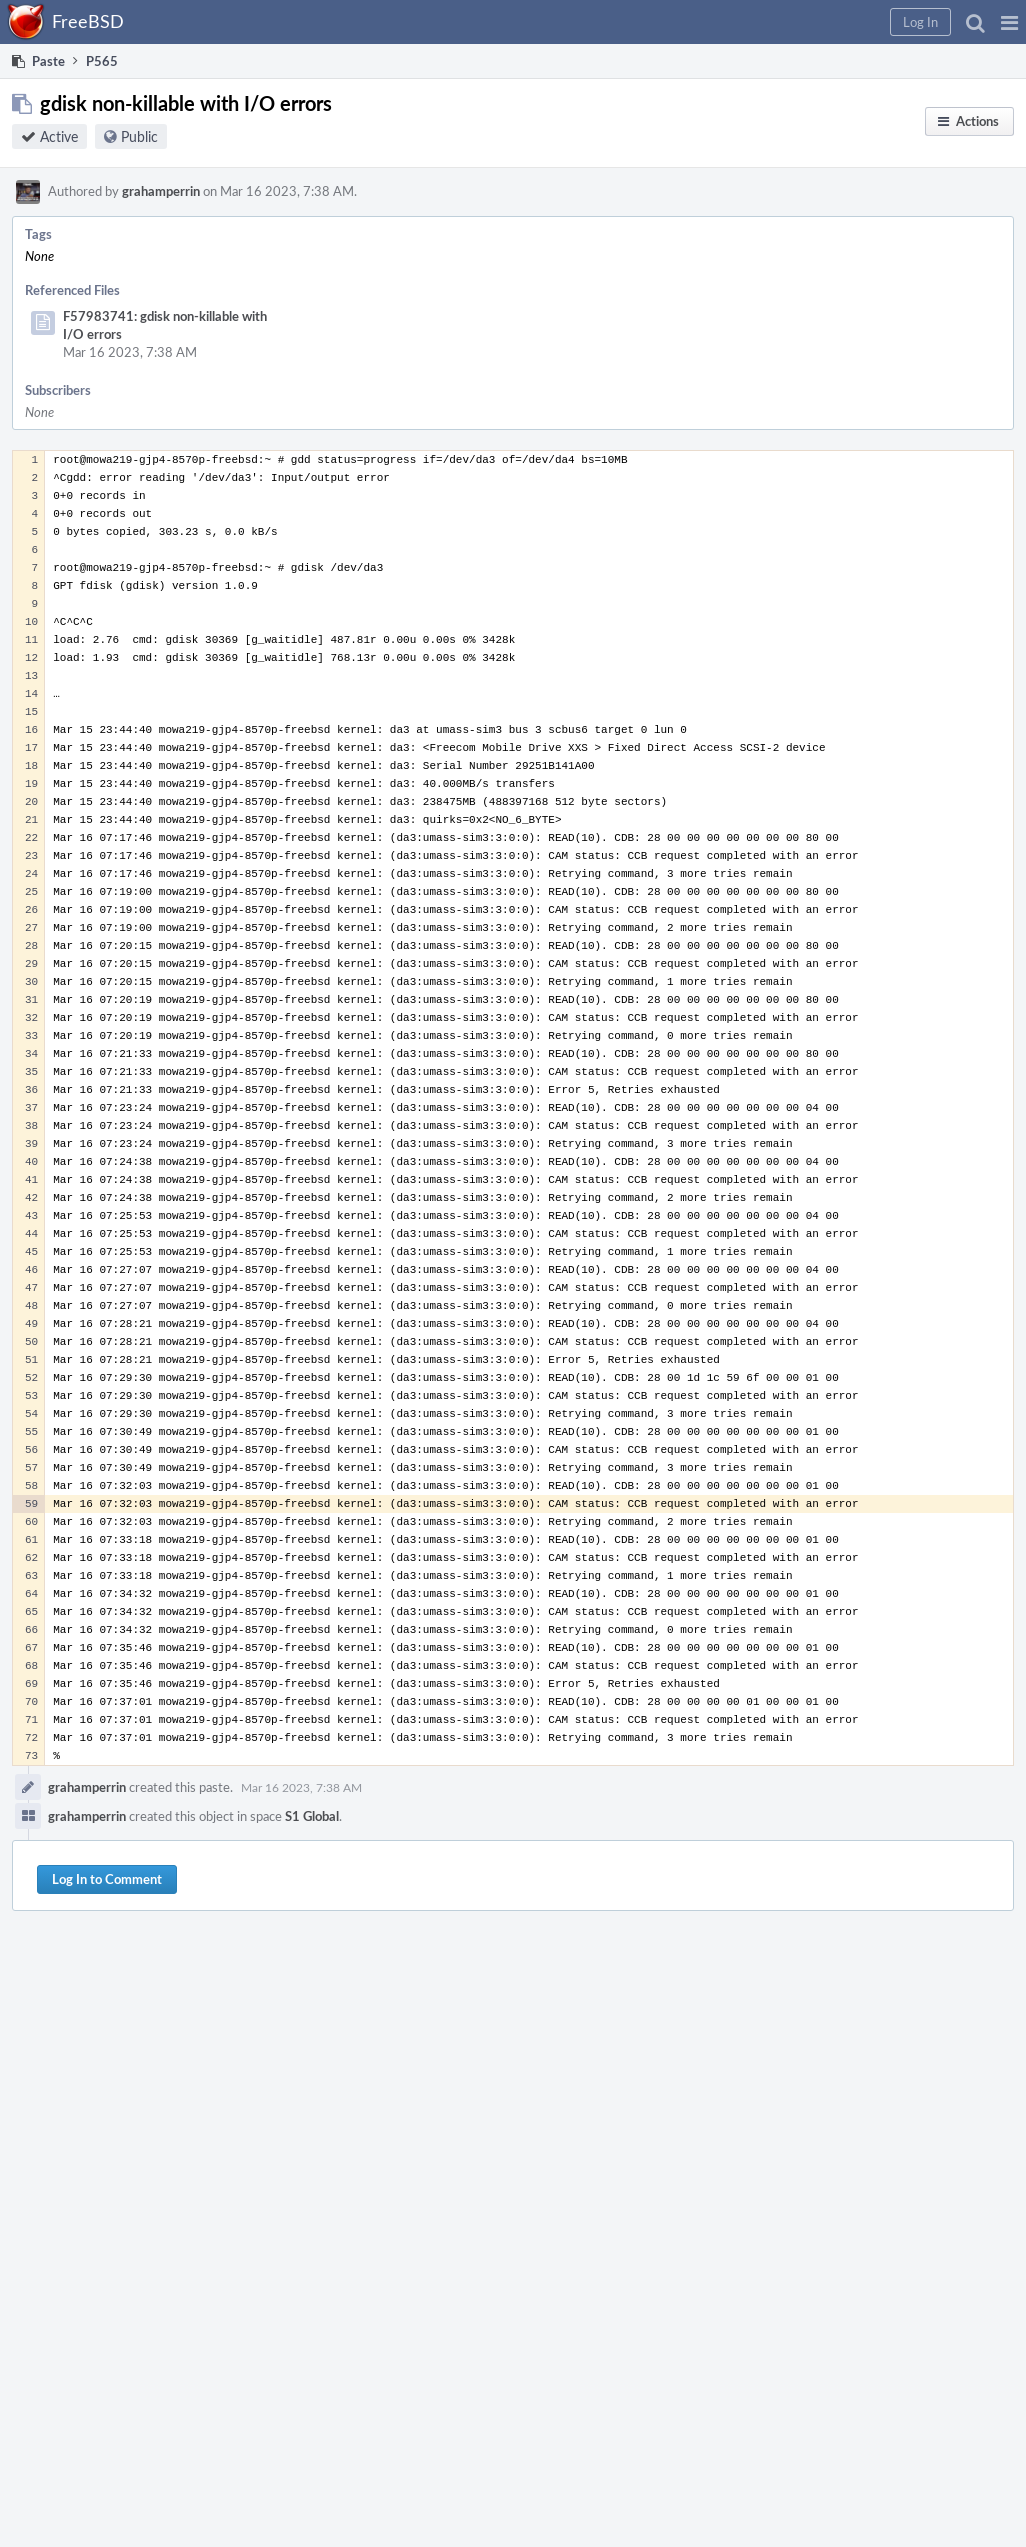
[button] (1009, 22)
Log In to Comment (107, 1879)
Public (139, 136)
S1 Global (312, 1816)
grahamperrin (161, 191)
